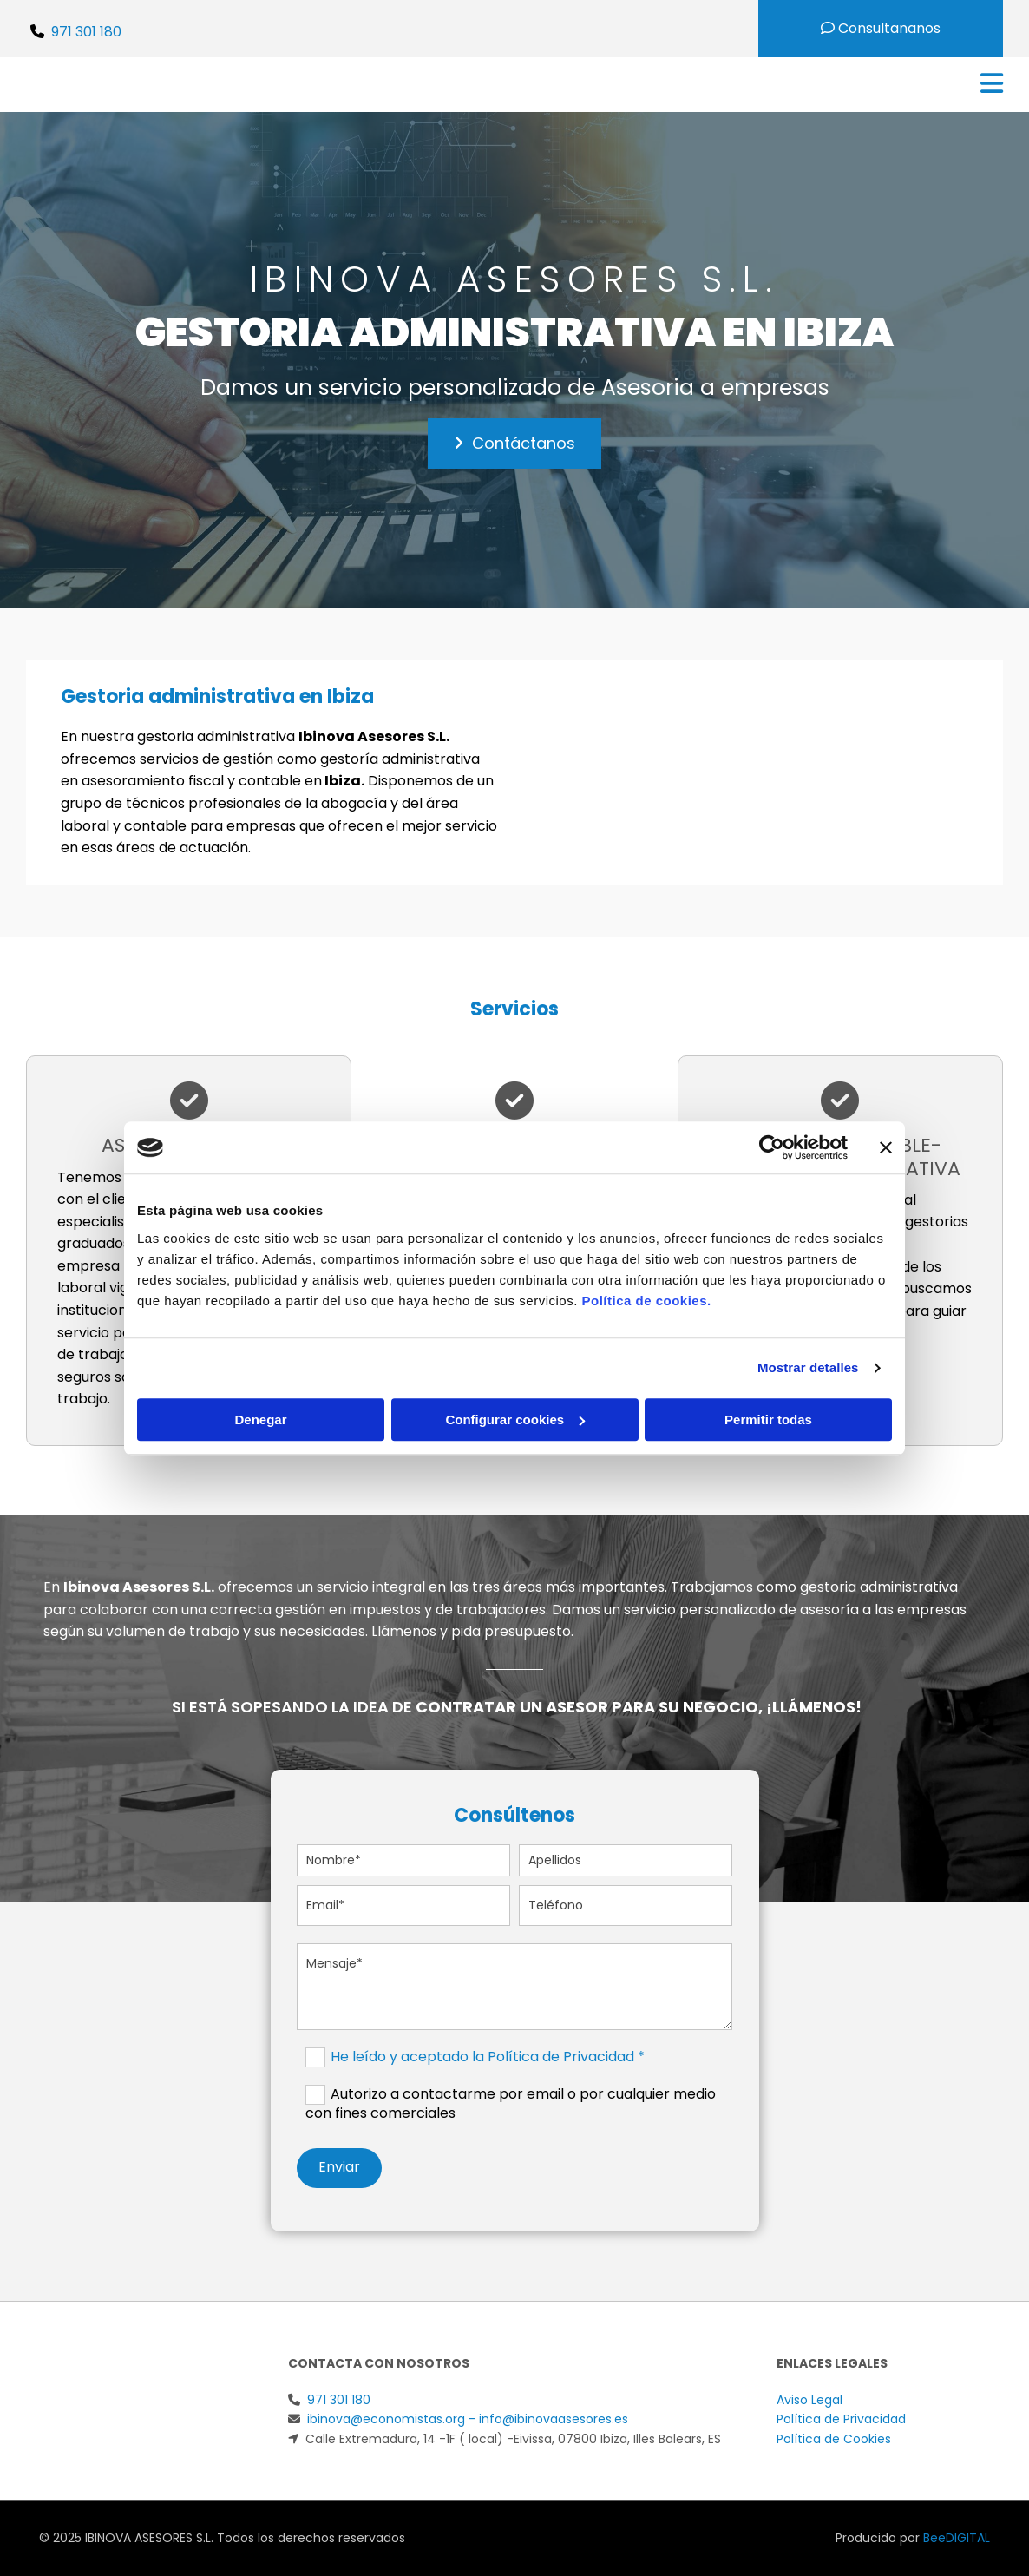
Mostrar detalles (808, 1367)
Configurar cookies (515, 1419)
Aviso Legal (809, 2399)
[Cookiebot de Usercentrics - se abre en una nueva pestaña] (772, 1147)
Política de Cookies (834, 2439)
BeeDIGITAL (956, 2537)
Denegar (260, 1419)
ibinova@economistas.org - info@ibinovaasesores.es (467, 2419)
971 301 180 (86, 32)
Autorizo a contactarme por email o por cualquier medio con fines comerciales (510, 2103)
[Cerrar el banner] (886, 1147)
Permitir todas (768, 1419)
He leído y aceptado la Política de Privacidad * (488, 2057)
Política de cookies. (646, 1300)
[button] (514, 443)
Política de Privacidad (841, 2419)
